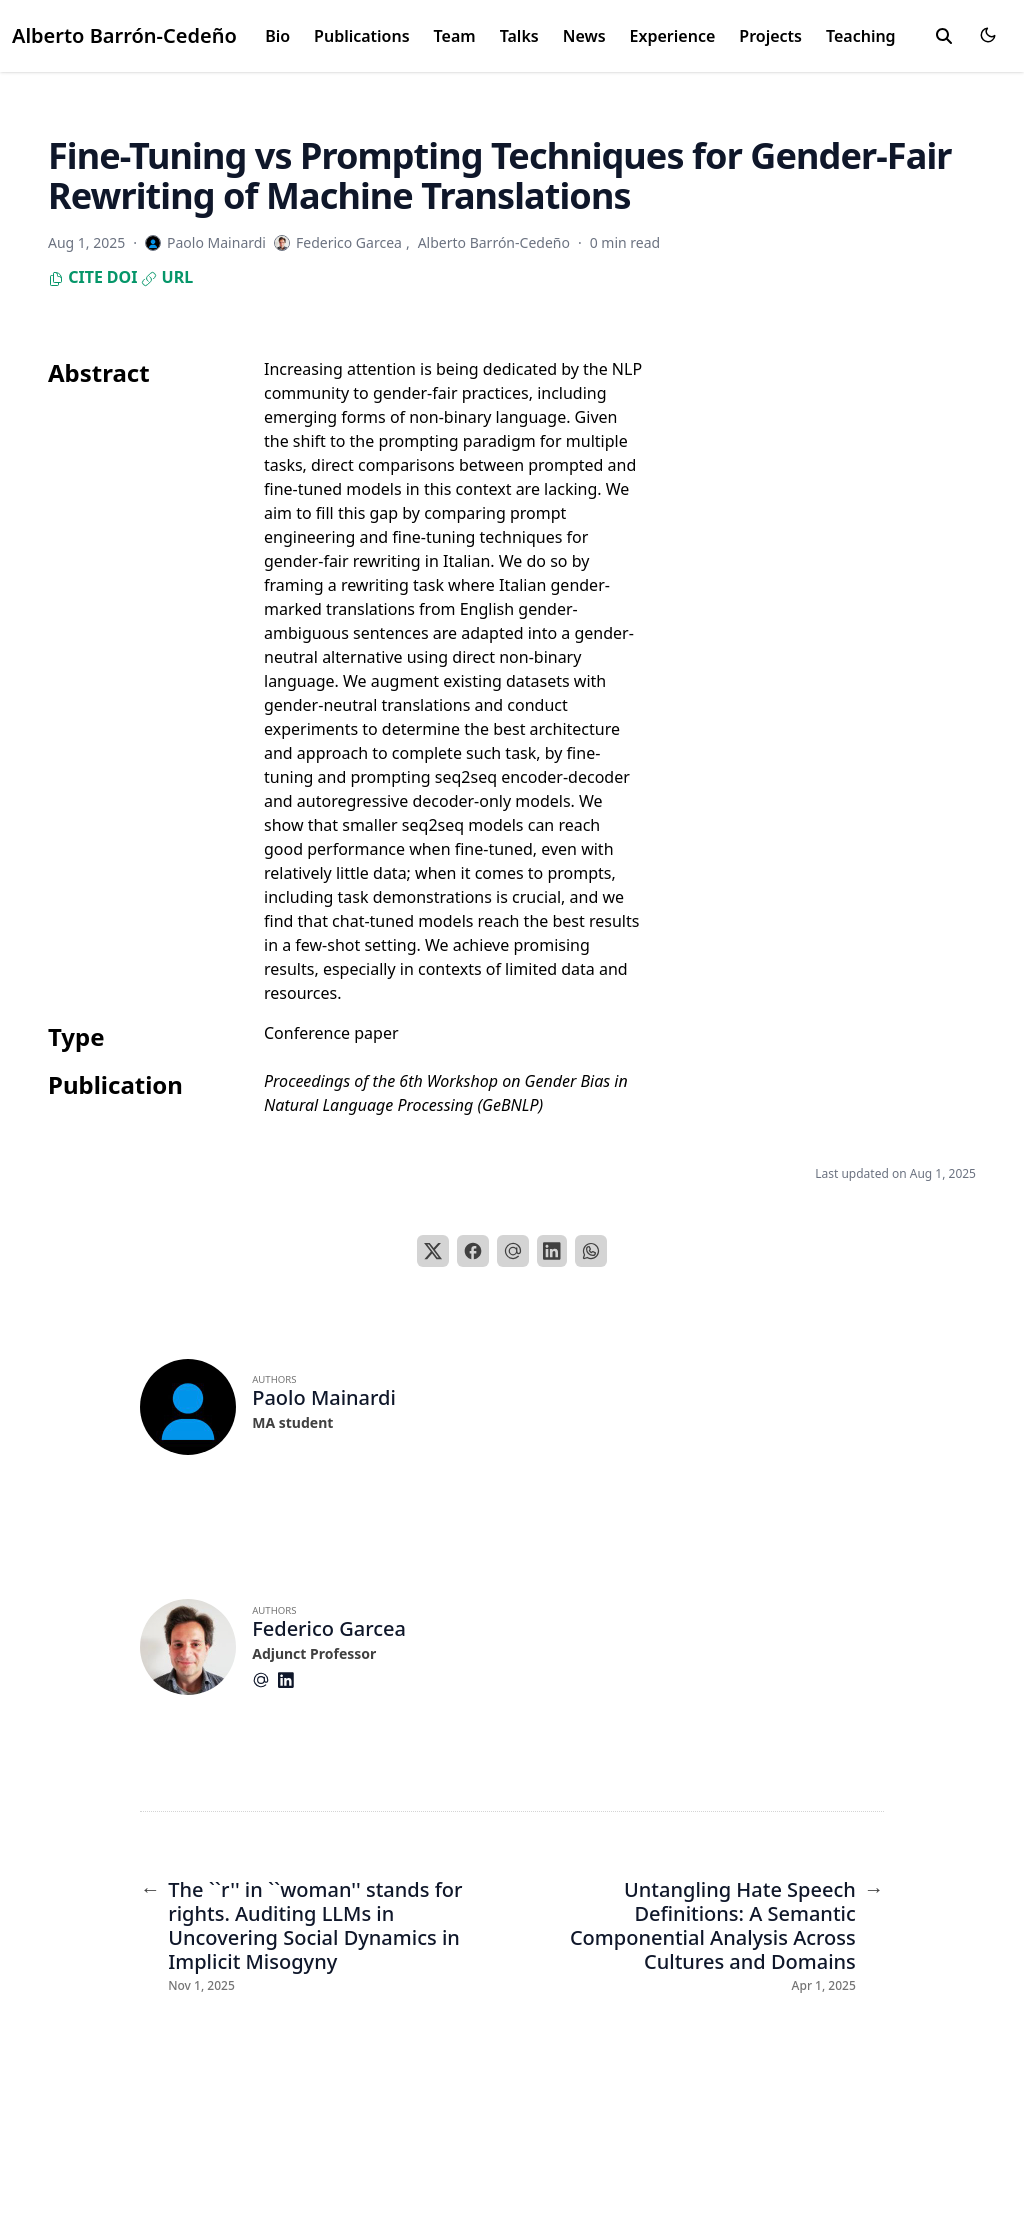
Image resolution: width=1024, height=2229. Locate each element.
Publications (362, 36)
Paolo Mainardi (324, 1397)
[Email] (513, 1251)
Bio (277, 36)
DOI (122, 277)
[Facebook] (473, 1251)
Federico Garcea (329, 1628)
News (584, 36)
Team (455, 36)
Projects (770, 36)
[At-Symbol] (265, 1680)
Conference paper (331, 1033)
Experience (673, 36)
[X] (433, 1251)
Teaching (861, 36)
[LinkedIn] (552, 1251)
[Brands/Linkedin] (290, 1680)
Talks (519, 36)
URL (167, 277)
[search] (944, 36)
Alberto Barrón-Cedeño (124, 35)
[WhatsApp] (591, 1251)
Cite (75, 277)
